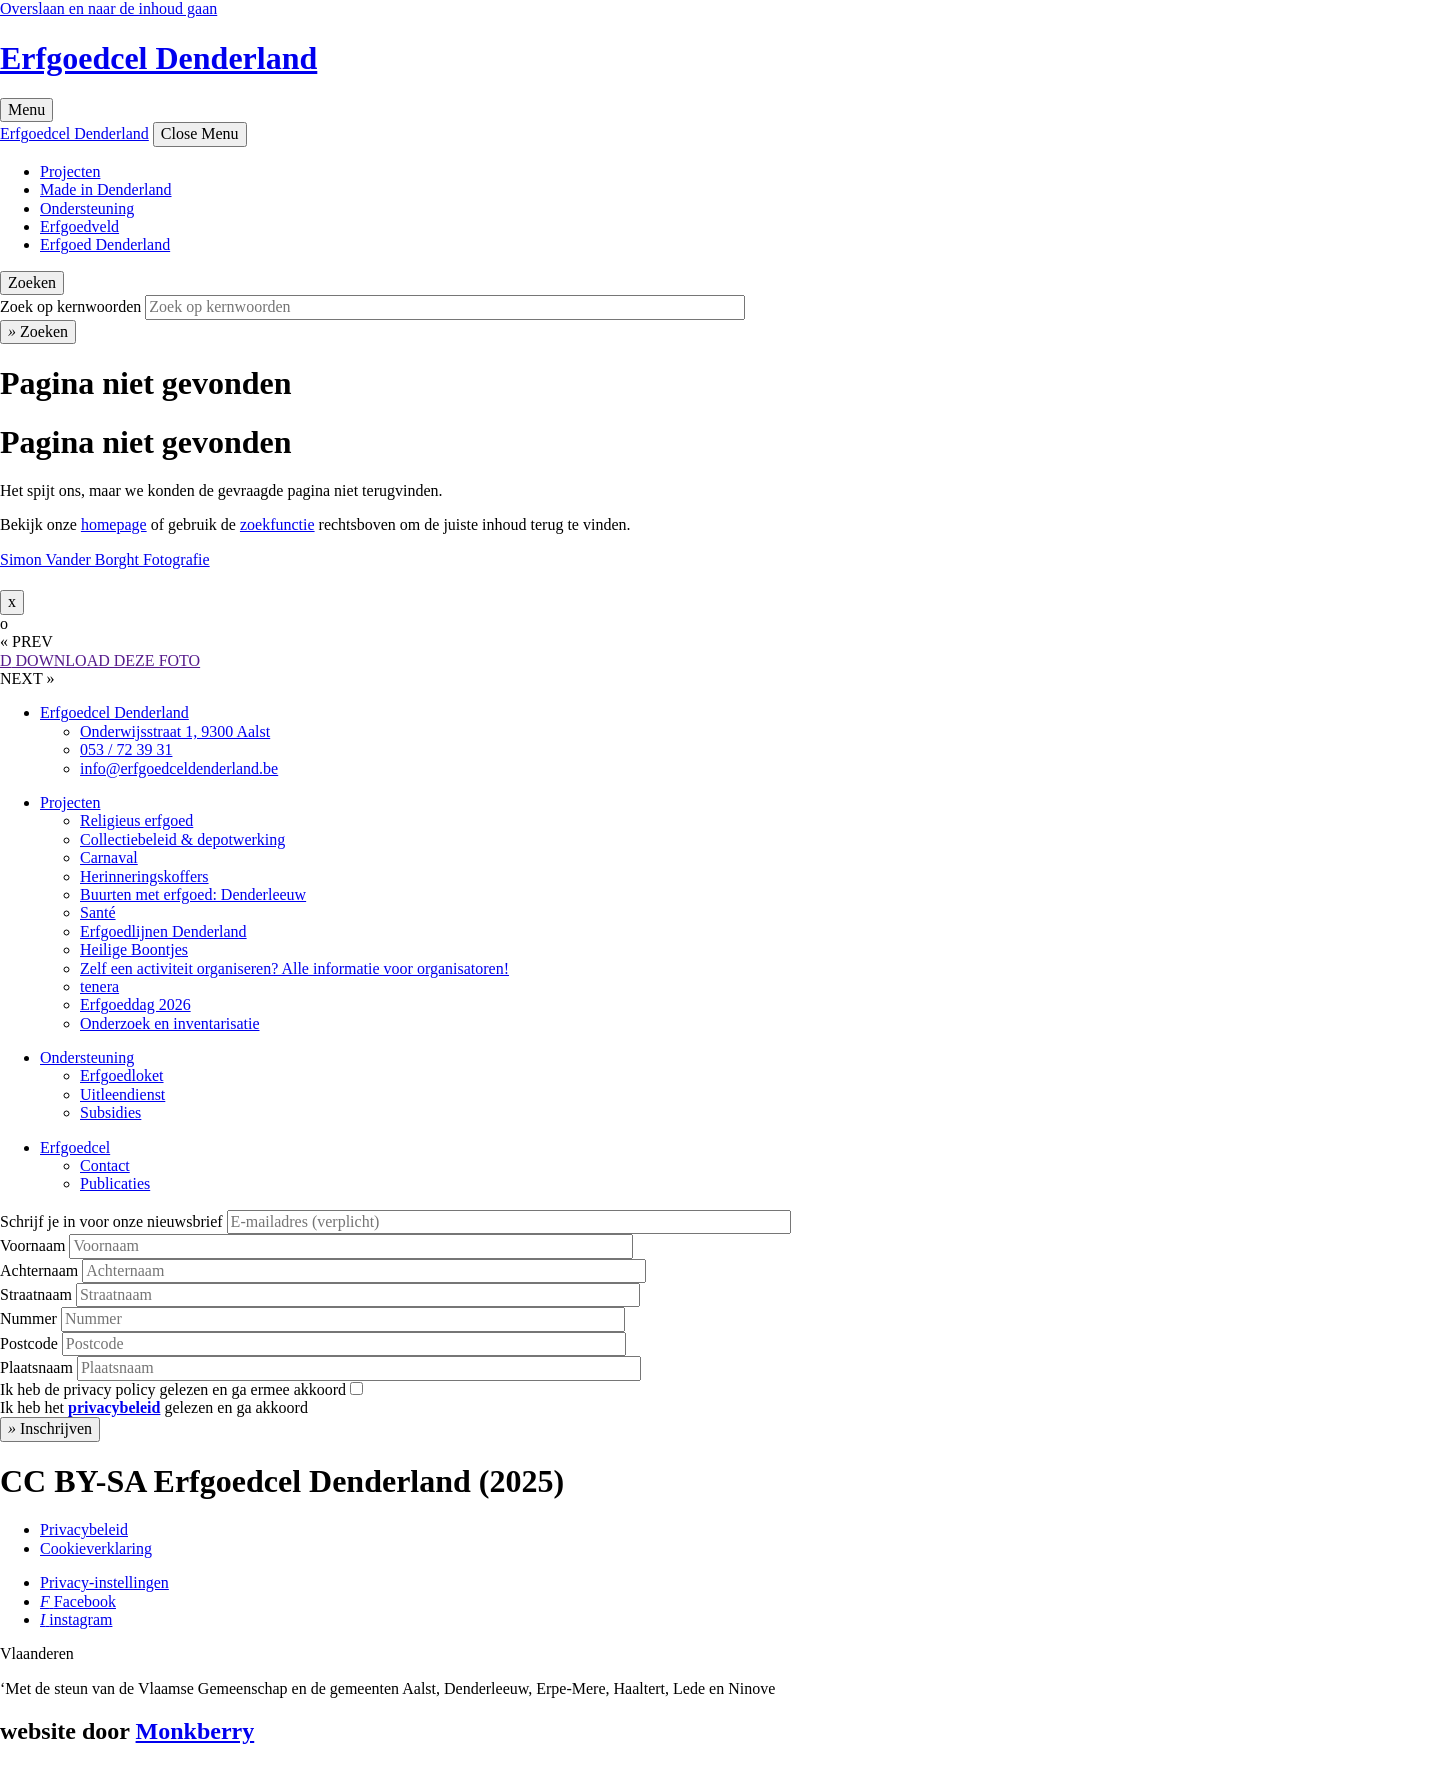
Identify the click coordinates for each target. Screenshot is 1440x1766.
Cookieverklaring (96, 1548)
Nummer (28, 1318)
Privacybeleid (84, 1529)
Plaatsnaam (36, 1367)
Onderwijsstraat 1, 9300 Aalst (175, 731)
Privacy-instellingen (104, 1582)
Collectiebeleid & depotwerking (182, 839)
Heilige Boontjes (134, 949)
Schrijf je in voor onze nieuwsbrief (111, 1221)
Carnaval (109, 857)
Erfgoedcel (75, 1147)
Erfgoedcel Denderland (158, 58)
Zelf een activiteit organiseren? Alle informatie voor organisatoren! (294, 968)
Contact (105, 1165)
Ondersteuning (87, 208)
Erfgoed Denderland (105, 244)
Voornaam (32, 1245)
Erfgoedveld (79, 226)
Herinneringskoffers (144, 876)
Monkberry (195, 1731)
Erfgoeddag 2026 (135, 1004)
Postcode (29, 1343)
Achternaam (39, 1270)
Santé (98, 912)
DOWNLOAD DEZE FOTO (100, 660)
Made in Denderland (106, 189)
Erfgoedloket (122, 1075)
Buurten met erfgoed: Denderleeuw (193, 894)
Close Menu (200, 133)
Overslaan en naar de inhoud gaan (108, 8)
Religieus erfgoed (136, 820)
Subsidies (110, 1112)
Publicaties (115, 1183)
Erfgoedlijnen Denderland (163, 931)
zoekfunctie (277, 524)
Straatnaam (36, 1294)
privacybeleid (114, 1407)
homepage (114, 524)
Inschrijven (50, 1428)
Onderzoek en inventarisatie (169, 1023)
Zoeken (32, 282)
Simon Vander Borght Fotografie (105, 559)
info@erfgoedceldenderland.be (179, 768)
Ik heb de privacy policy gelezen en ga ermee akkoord (173, 1389)
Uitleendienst (122, 1094)
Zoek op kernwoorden (70, 306)
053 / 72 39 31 (126, 749)
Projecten (70, 171)
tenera (99, 986)
